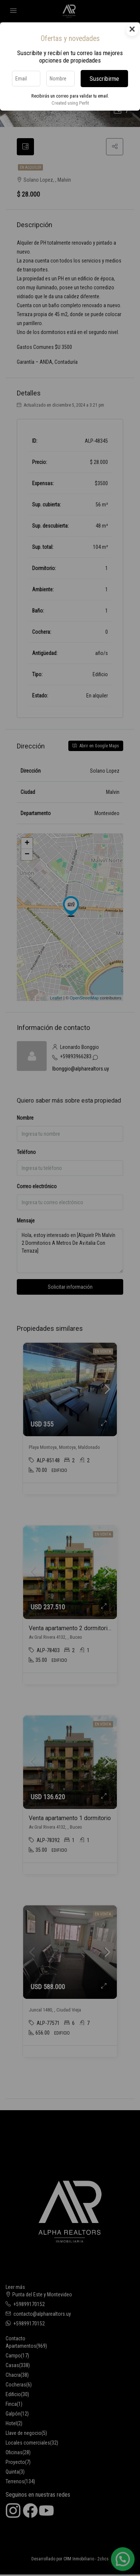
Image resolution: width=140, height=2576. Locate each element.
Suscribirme (104, 78)
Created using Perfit (70, 103)
